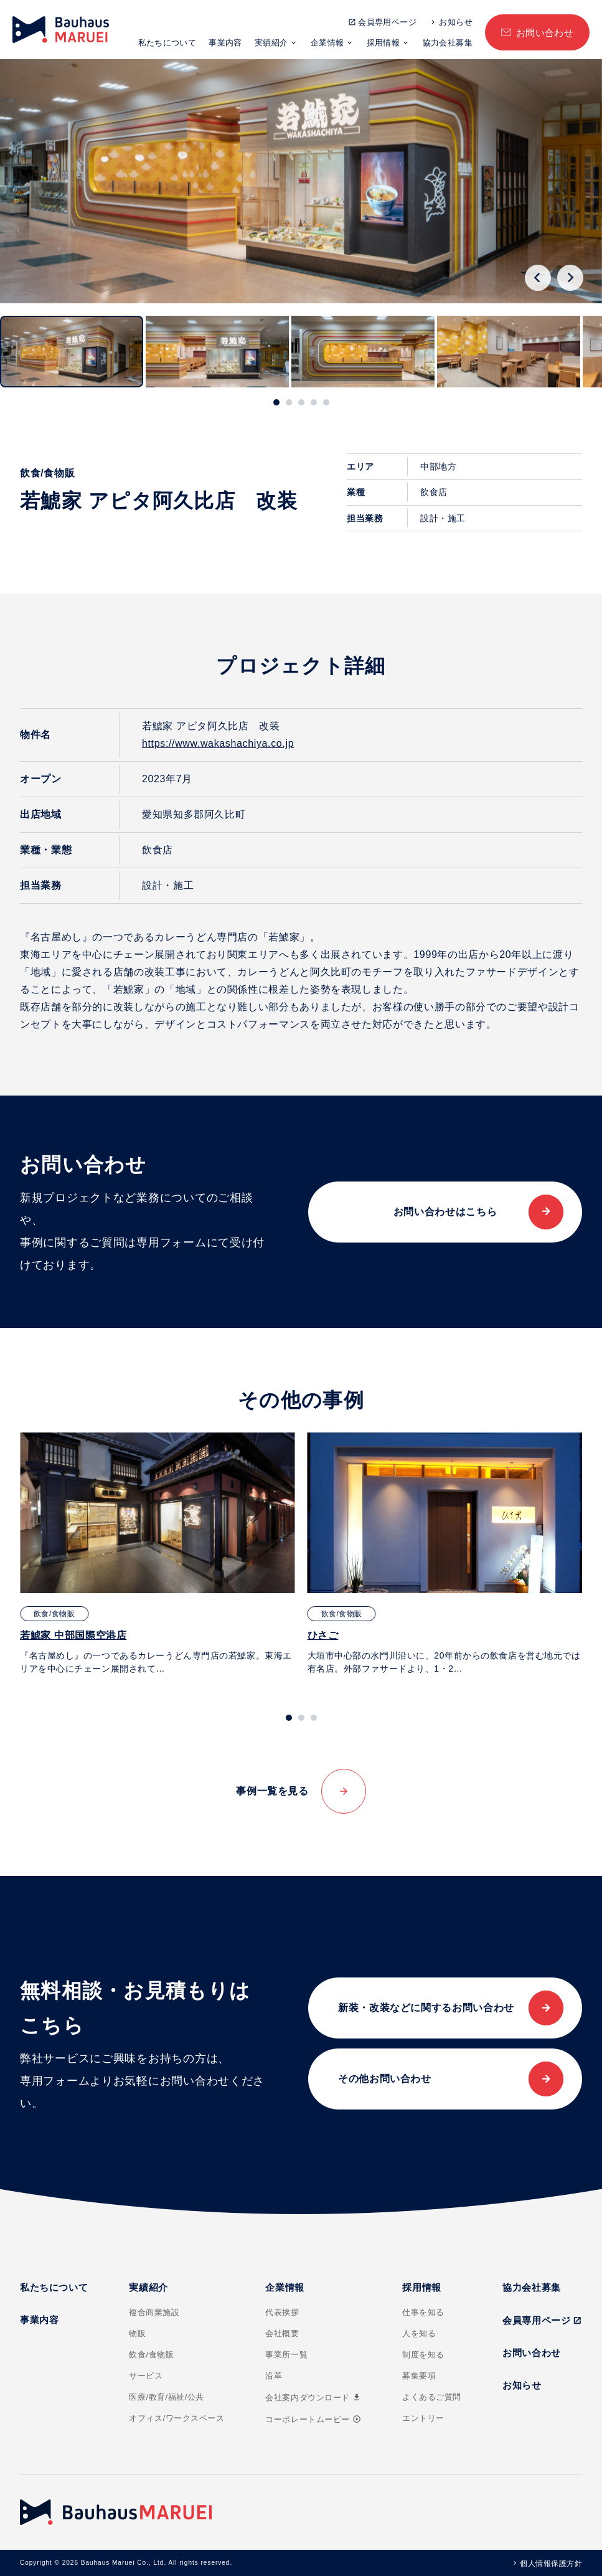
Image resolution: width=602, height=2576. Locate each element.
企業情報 (327, 42)
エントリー (423, 2418)
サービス (145, 2375)
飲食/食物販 (151, 2354)
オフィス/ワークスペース (176, 2418)
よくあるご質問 (431, 2397)
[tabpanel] (157, 1553)
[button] (71, 351)
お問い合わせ (545, 32)
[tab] (276, 402)
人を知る (419, 2333)
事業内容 (225, 42)
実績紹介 (271, 42)
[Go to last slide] (538, 278)
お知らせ (456, 22)
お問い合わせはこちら (445, 1211)
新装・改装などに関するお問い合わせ (426, 2007)
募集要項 (419, 2375)
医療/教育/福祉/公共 (166, 2397)
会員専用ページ (387, 22)
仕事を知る (423, 2312)
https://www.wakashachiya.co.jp (218, 743)
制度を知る (423, 2354)
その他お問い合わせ (384, 2078)
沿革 (273, 2375)
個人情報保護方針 (551, 2563)
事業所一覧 (286, 2354)
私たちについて (167, 42)
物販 (137, 2333)
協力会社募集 (448, 42)
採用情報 (383, 42)
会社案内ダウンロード (313, 2397)
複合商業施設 (154, 2312)
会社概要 (282, 2333)
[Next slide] (570, 278)
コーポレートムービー (312, 2419)
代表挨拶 (282, 2312)
